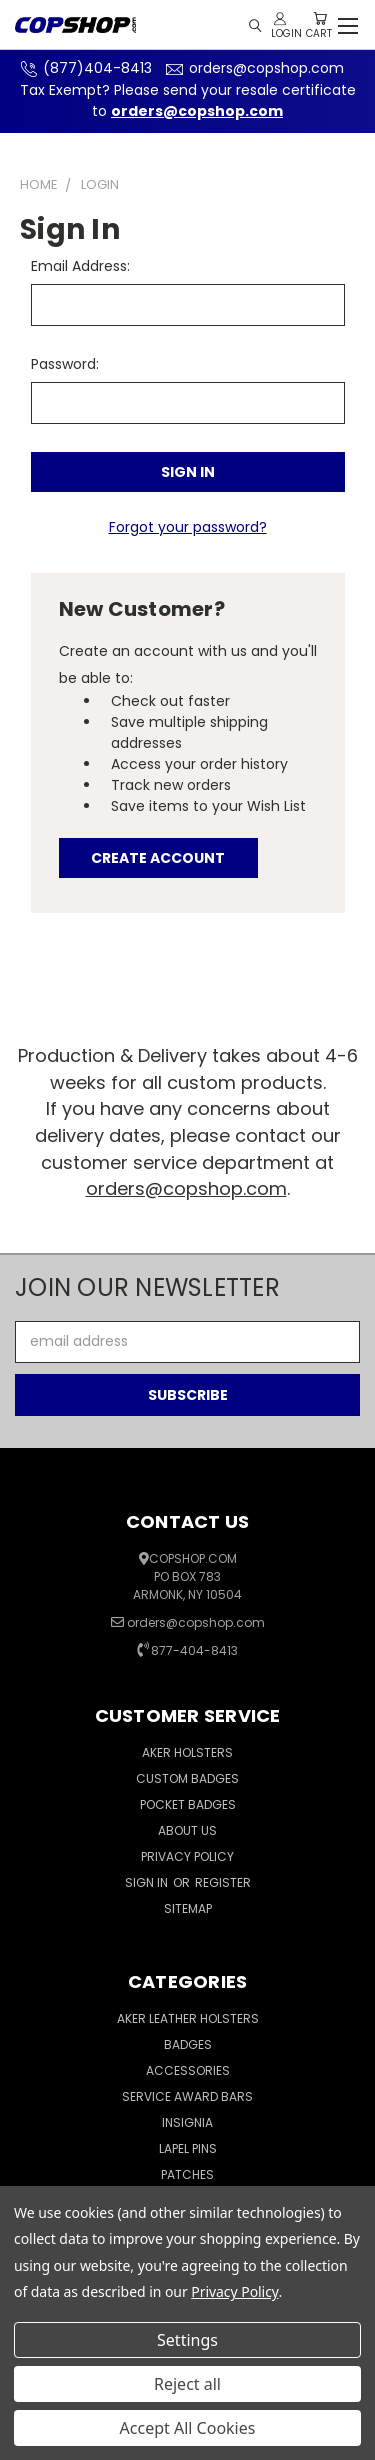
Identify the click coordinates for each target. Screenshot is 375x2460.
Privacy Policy (187, 1856)
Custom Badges (187, 1778)
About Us (187, 1830)
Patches (187, 2174)
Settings (187, 2340)
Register (223, 1882)
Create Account (158, 858)
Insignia (187, 2122)
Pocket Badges (188, 1804)
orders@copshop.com (252, 68)
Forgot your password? (188, 527)
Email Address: (80, 266)
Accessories (188, 2070)
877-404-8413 (194, 1650)
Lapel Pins (188, 2148)
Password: (65, 364)
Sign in (148, 1882)
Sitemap (188, 1908)
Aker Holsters (187, 1752)
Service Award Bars (187, 2096)
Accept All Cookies (188, 2428)
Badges (188, 2044)
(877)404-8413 (83, 68)
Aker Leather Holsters (188, 2018)
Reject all (187, 2384)
